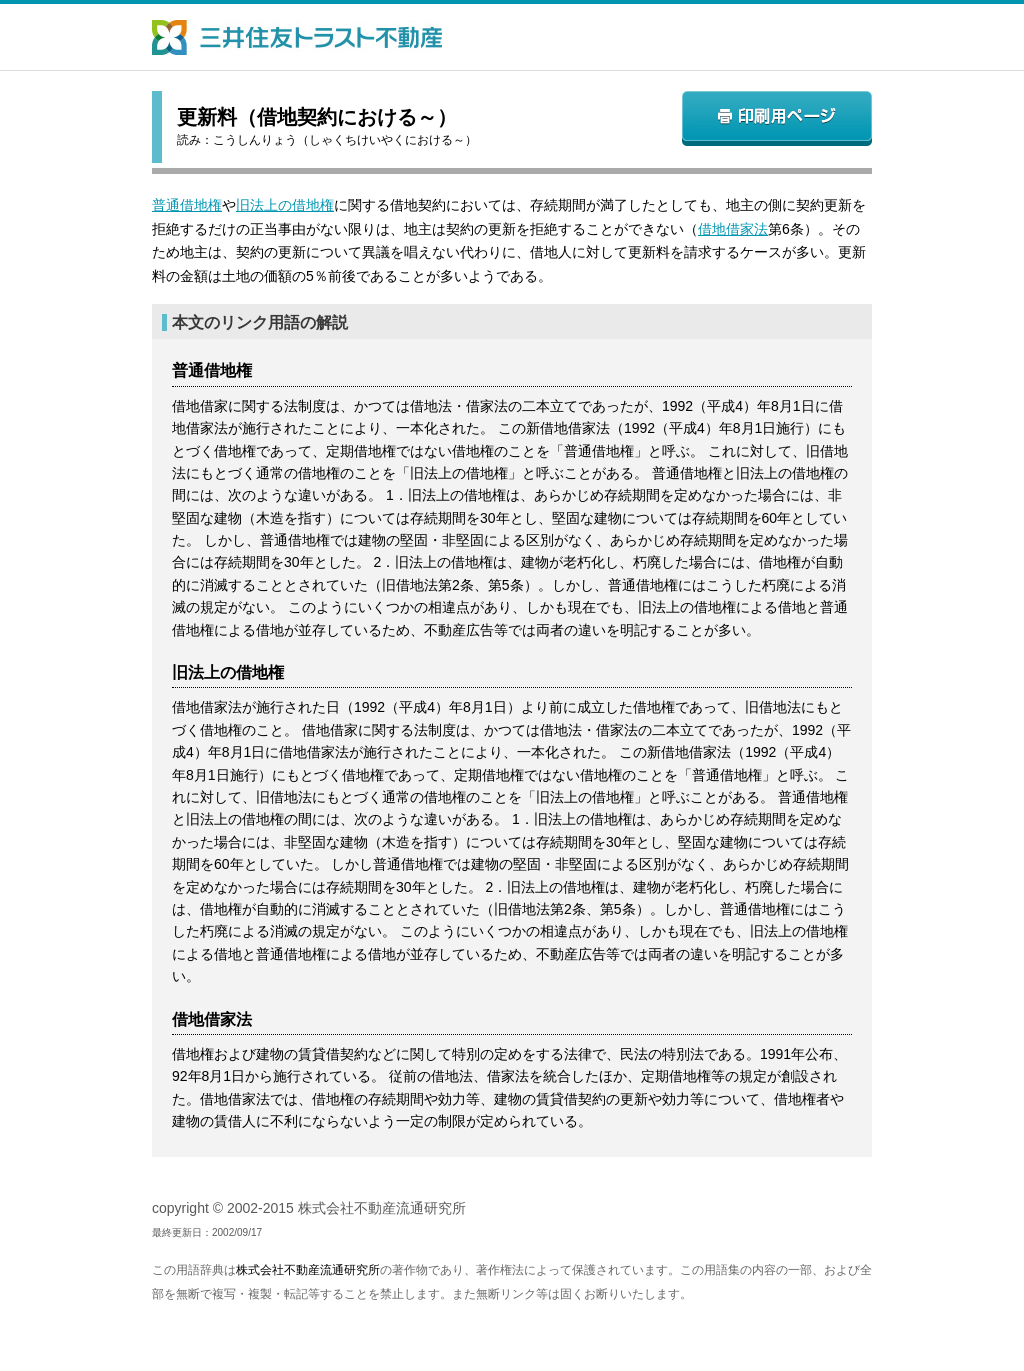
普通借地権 (187, 205)
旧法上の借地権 (285, 205)
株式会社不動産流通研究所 (308, 1270)
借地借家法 (733, 229)
